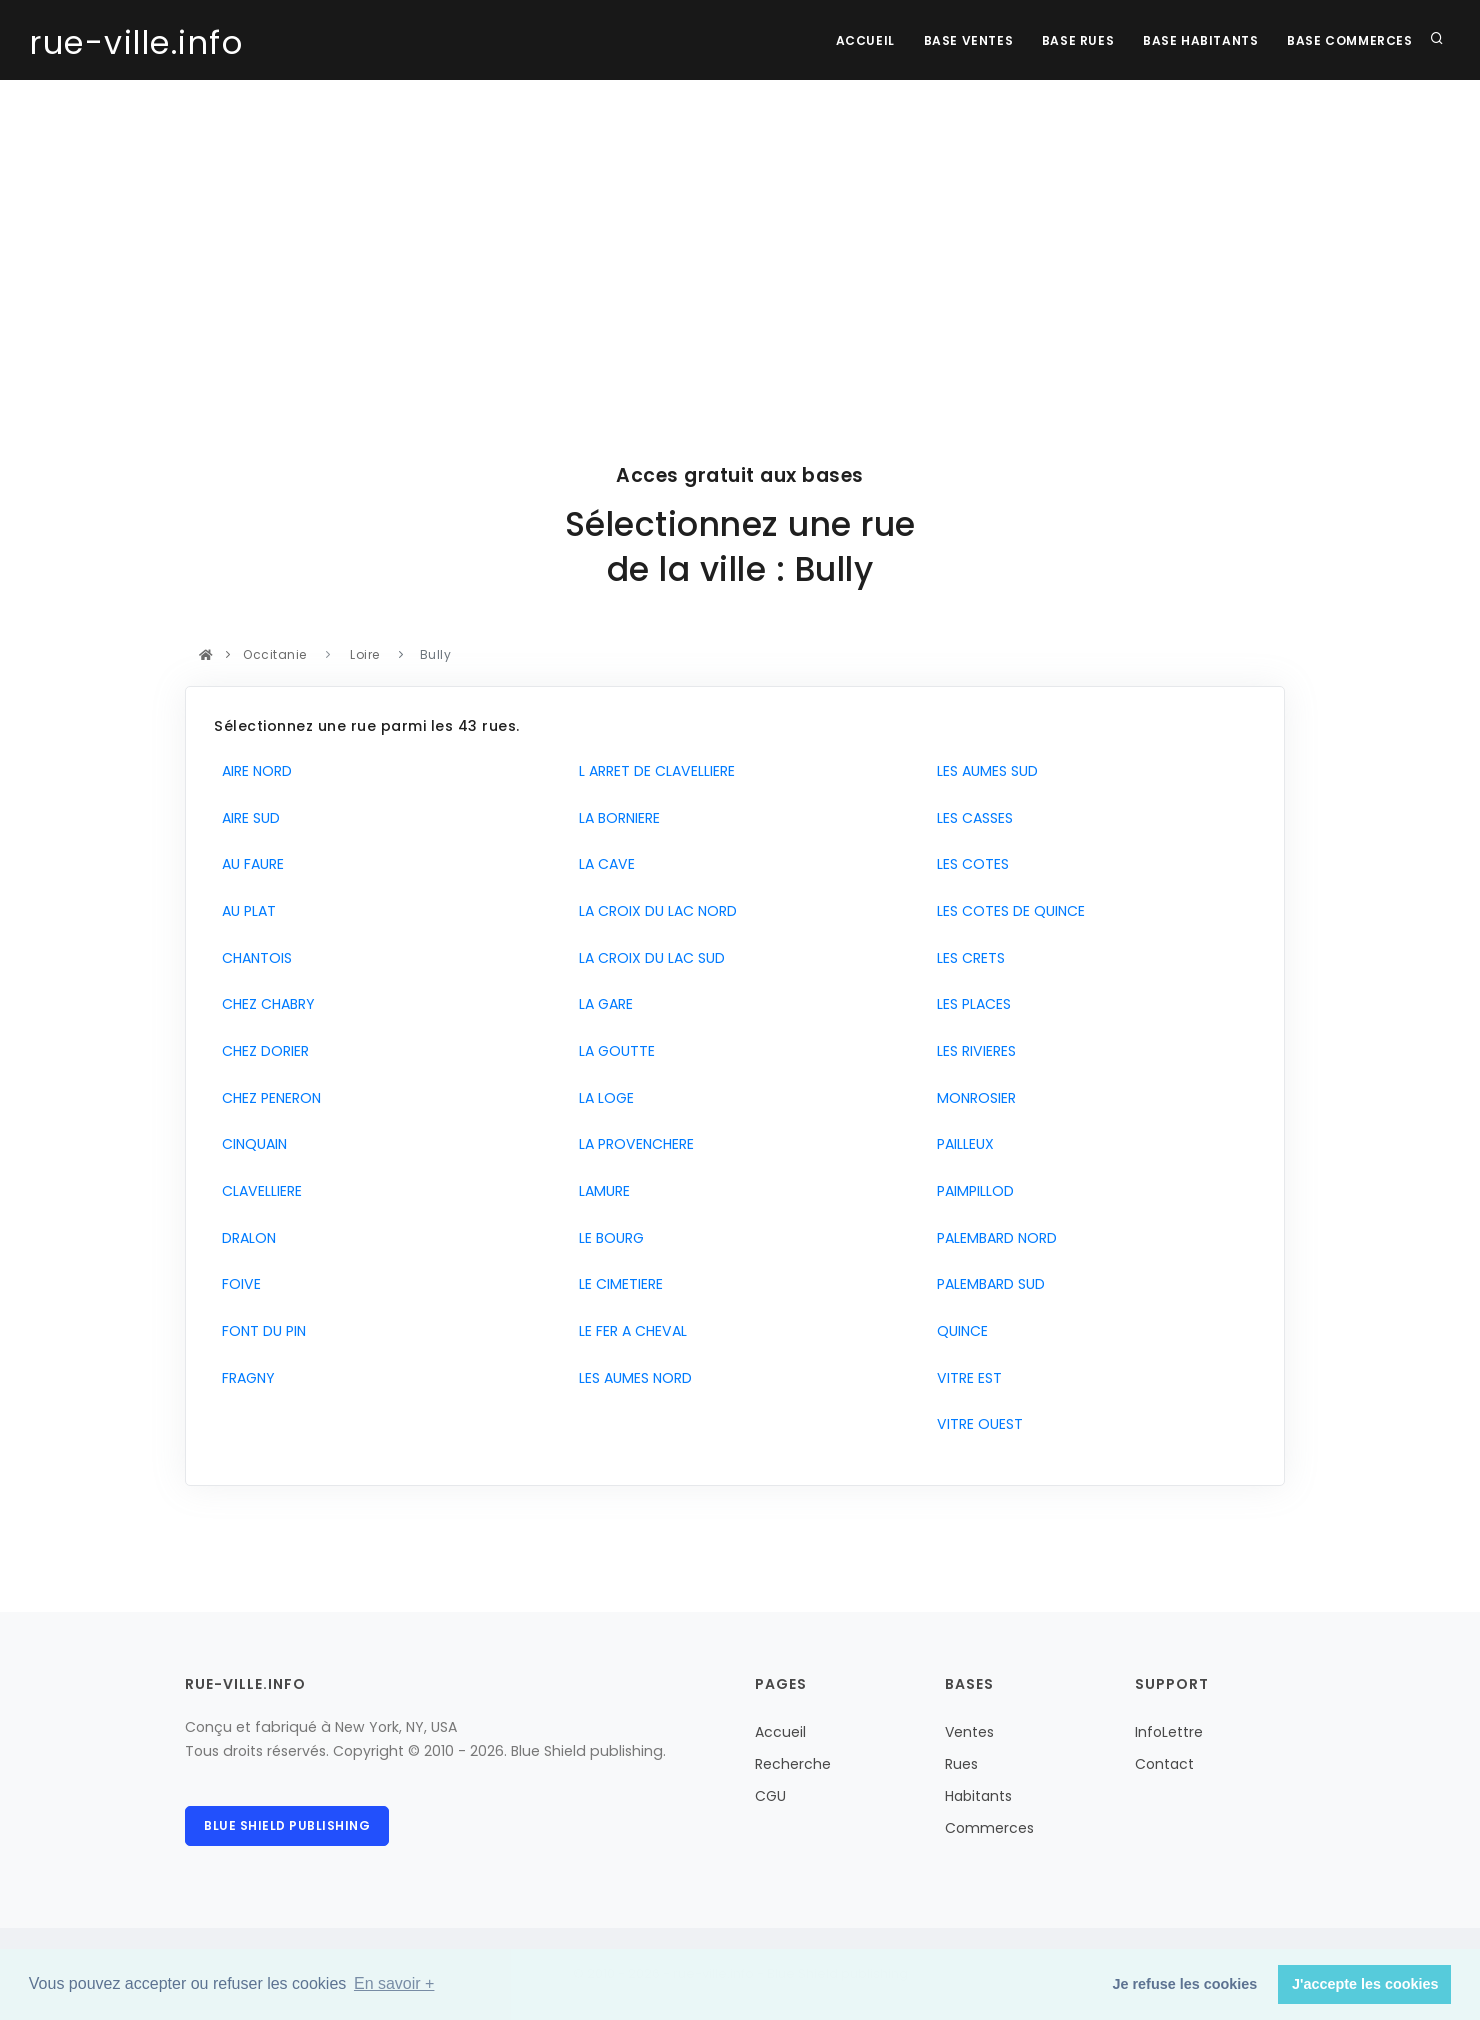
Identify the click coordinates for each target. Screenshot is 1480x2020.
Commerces (989, 1828)
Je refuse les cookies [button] (1185, 1984)
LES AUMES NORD (631, 1378)
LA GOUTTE (613, 1051)
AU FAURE (249, 864)
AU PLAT (245, 911)
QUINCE (958, 1331)
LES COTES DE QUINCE (1007, 911)
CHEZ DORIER (261, 1051)
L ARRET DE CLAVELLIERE (653, 771)
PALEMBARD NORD (993, 1238)
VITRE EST (965, 1378)
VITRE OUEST (976, 1424)
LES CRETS (967, 958)
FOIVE (237, 1284)
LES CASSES (971, 818)
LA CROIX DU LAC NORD (654, 911)
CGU (770, 1796)
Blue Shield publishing (287, 1825)
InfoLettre (1169, 1732)
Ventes (969, 1732)
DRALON (245, 1238)
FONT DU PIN (260, 1331)
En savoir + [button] (394, 1983)
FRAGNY (244, 1378)
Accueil (859, 40)
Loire (365, 654)
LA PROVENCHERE (632, 1144)
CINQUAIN (250, 1144)
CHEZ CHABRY (264, 1004)
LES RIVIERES (972, 1051)
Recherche (793, 1764)
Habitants (978, 1796)
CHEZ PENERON (267, 1098)
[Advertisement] (740, 230)
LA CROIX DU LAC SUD (648, 958)
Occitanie (275, 654)
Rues (961, 1764)
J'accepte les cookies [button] (1365, 1984)
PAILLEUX (961, 1144)
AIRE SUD (247, 818)
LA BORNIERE (615, 818)
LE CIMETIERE (617, 1284)
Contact (1164, 1764)
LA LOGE (602, 1098)
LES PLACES (970, 1004)
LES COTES (969, 864)
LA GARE (602, 1004)
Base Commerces (1349, 40)
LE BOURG (607, 1238)
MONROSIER (972, 1098)
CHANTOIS (253, 958)
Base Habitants (1198, 40)
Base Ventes (964, 40)
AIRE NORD (253, 771)
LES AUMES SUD (983, 771)
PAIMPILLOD (971, 1191)
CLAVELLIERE (258, 1191)
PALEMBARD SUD (987, 1284)
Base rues (1075, 40)
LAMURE (600, 1191)
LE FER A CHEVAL (629, 1331)
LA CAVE (603, 864)
